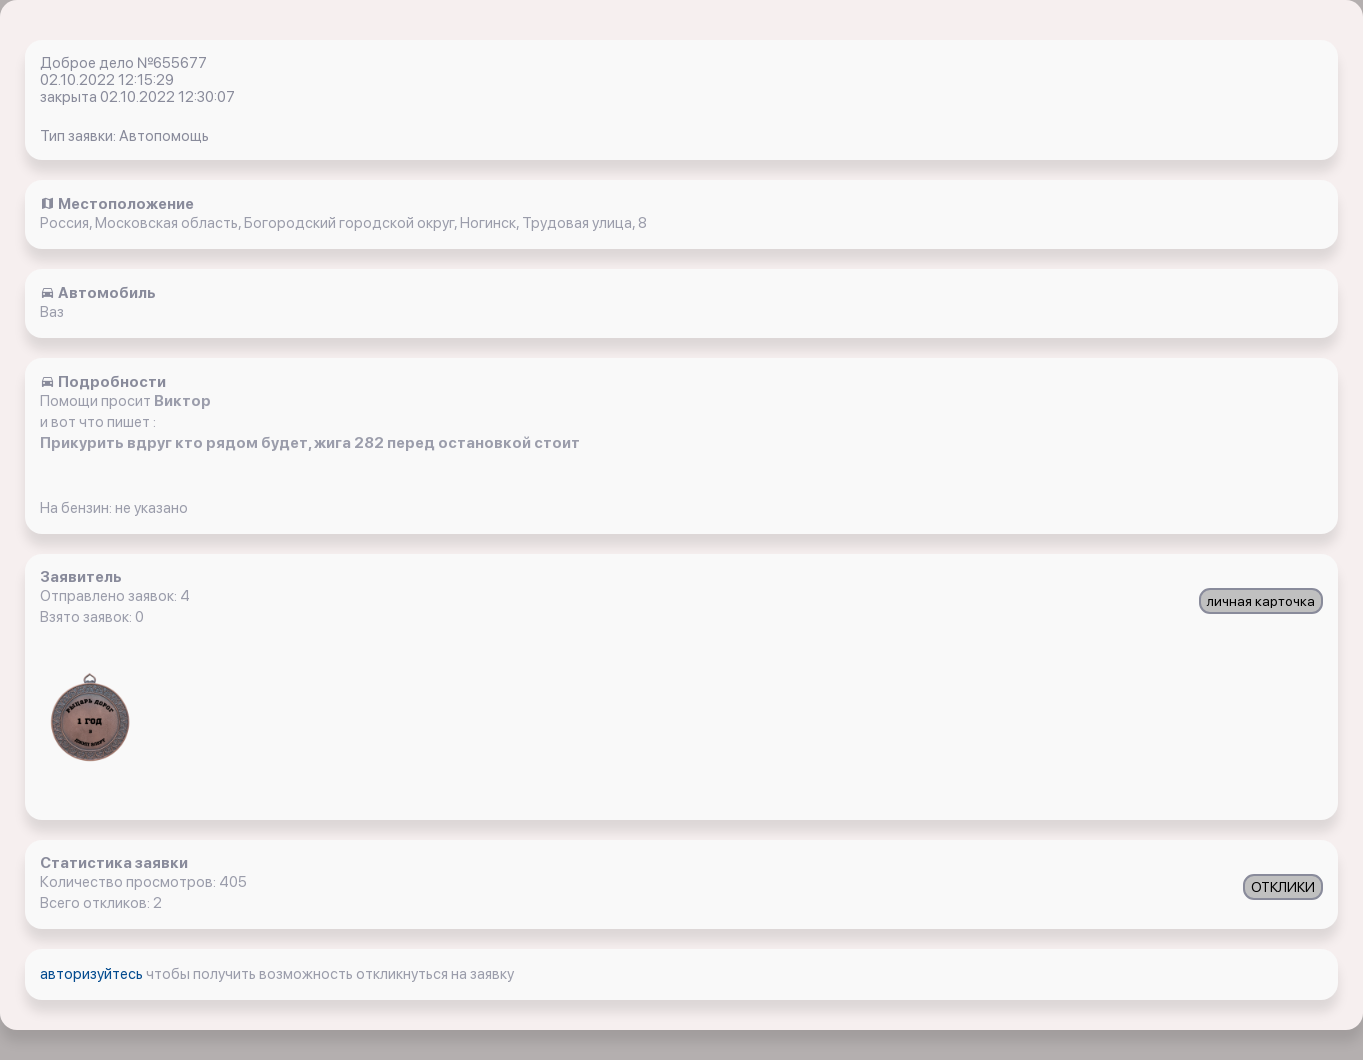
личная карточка (1261, 601)
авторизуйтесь (93, 974)
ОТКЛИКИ (1283, 887)
